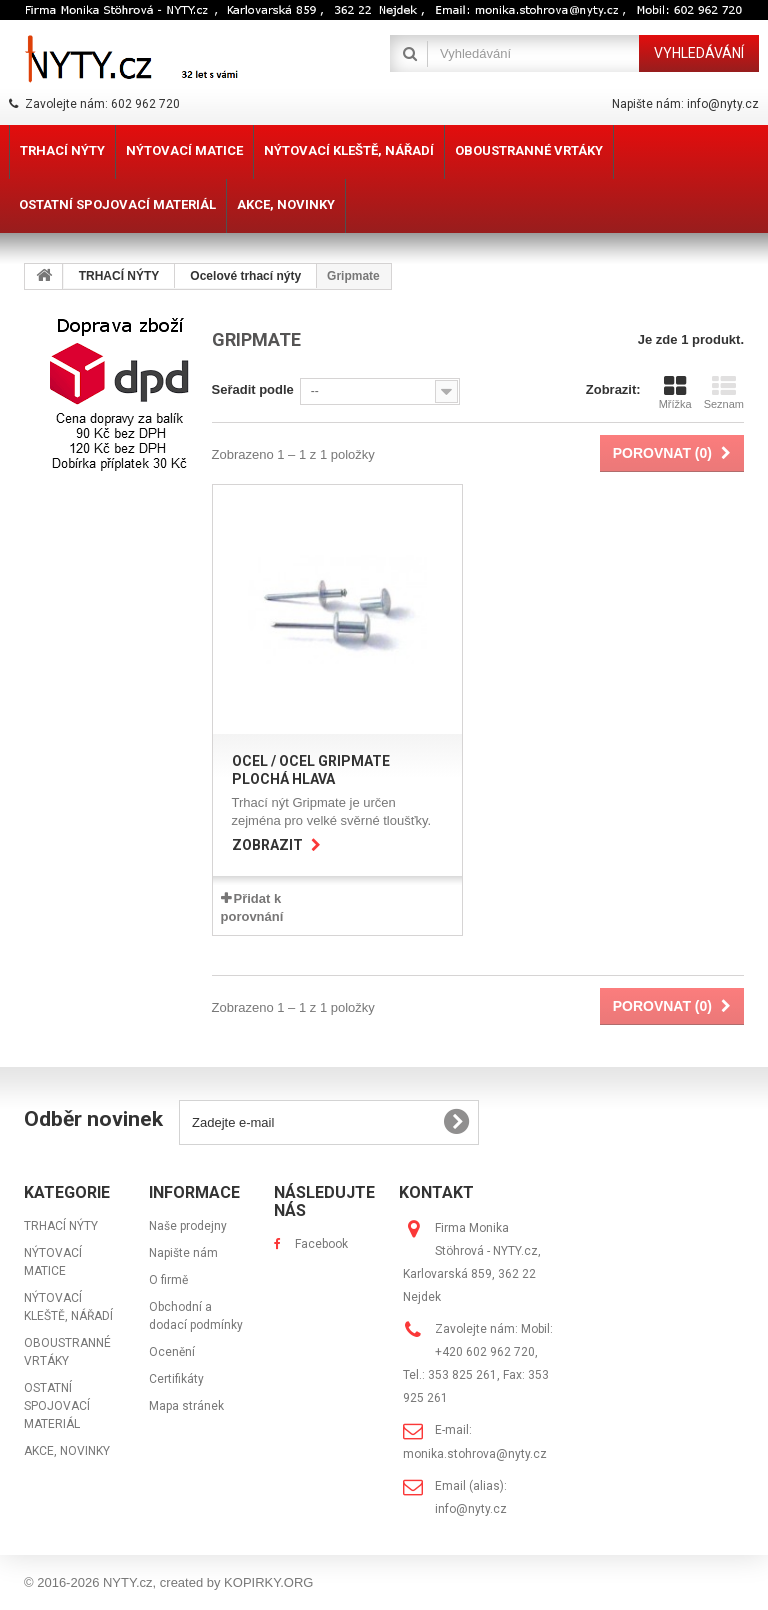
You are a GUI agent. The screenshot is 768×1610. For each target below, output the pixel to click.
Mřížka (675, 392)
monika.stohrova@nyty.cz (475, 1454)
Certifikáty (176, 1379)
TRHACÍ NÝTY (61, 1226)
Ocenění (172, 1352)
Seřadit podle (253, 389)
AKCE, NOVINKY (67, 1451)
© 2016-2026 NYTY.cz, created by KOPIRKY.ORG (168, 1582)
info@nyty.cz (471, 1509)
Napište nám (183, 1253)
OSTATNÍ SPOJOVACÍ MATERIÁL (57, 1406)
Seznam (724, 392)
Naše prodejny (188, 1226)
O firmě (168, 1280)
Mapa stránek (186, 1406)
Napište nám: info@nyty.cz (685, 104)
